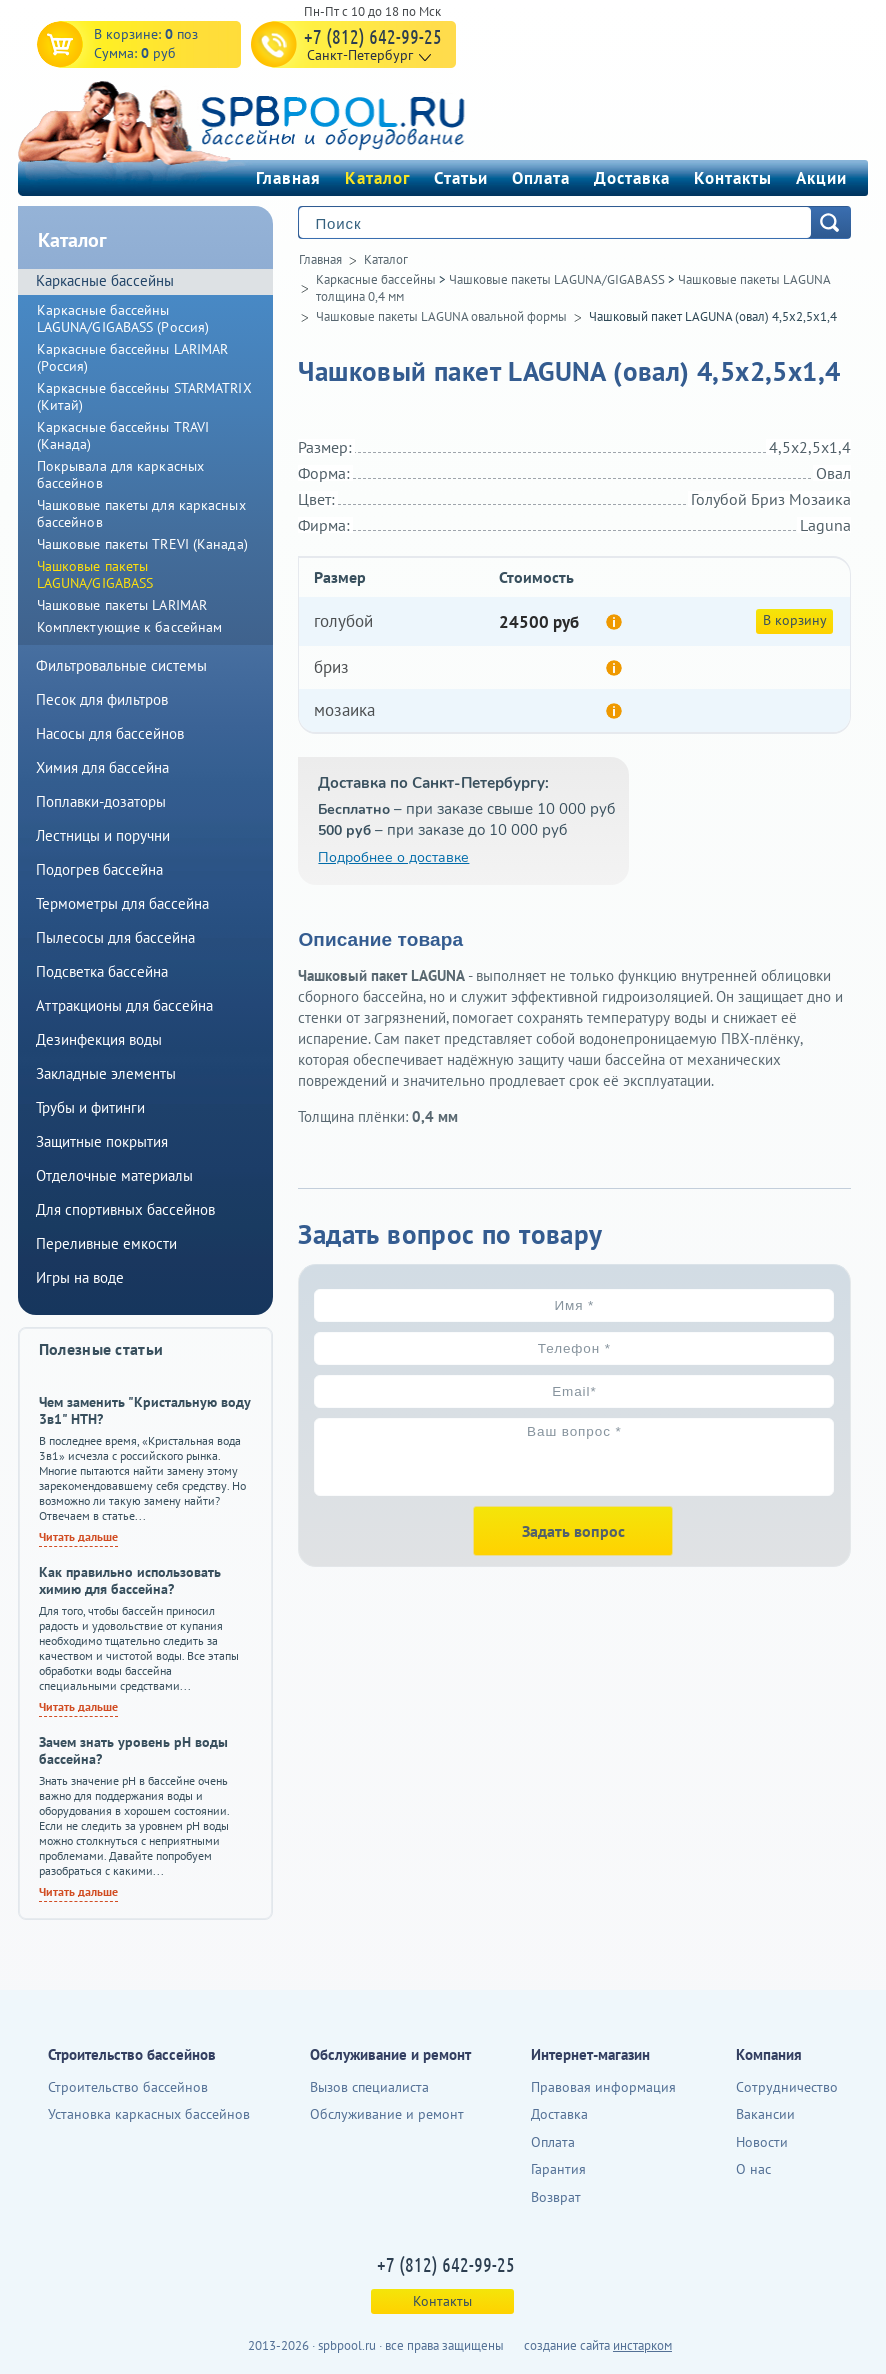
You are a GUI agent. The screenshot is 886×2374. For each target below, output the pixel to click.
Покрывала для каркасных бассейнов (120, 474)
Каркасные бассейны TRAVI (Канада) (123, 435)
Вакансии (765, 2114)
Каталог (377, 178)
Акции (821, 178)
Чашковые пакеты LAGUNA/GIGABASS (557, 279)
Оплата (541, 178)
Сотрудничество (787, 2087)
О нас (753, 2169)
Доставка (632, 178)
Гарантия (558, 2169)
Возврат (556, 2197)
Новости (762, 2142)
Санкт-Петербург (360, 55)
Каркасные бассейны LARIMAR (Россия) (133, 357)
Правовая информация (603, 2087)
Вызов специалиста (369, 2087)
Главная (288, 178)
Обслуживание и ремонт (387, 2114)
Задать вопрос (573, 1531)
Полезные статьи (101, 1349)
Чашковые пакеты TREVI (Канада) (142, 544)
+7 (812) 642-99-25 (373, 36)
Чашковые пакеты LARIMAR (122, 605)
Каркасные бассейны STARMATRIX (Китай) (144, 396)
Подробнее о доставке (393, 857)
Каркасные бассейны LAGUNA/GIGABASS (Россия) (123, 318)
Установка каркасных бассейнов (149, 2114)
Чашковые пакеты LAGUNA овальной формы (441, 316)
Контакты (733, 178)
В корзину (795, 620)
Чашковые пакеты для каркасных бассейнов (141, 513)
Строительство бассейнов (128, 2087)
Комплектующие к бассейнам (130, 627)
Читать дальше (78, 1536)
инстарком (642, 2345)
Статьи (461, 178)
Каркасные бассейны (376, 279)
